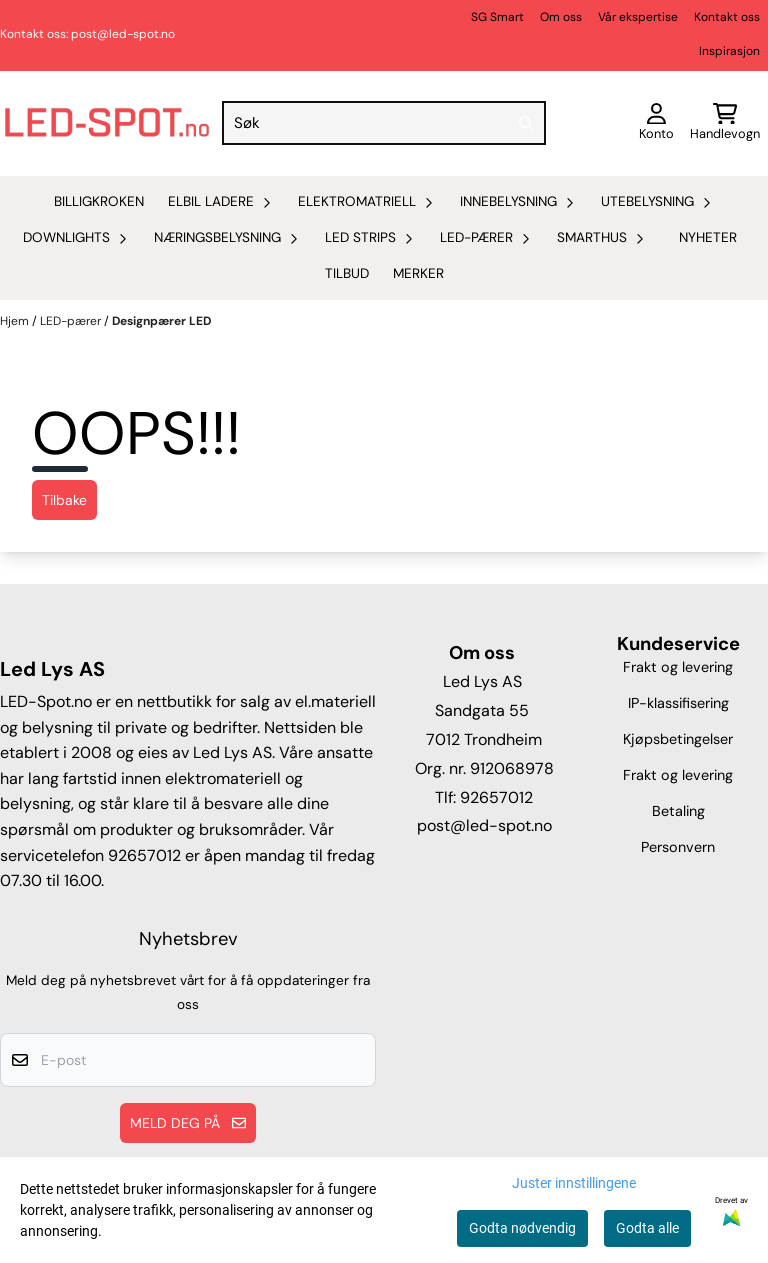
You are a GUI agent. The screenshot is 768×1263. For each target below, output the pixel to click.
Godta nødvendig (522, 1228)
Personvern (678, 847)
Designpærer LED (161, 321)
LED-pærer (72, 321)
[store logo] (107, 123)
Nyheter (708, 237)
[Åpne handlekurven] (725, 124)
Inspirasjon (729, 51)
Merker (418, 273)
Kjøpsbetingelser (678, 739)
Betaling (678, 811)
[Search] (526, 123)
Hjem (16, 321)
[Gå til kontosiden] (656, 124)
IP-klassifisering (678, 703)
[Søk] (384, 123)
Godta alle (647, 1228)
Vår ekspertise (638, 17)
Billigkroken (99, 201)
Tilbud (347, 273)
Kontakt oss (727, 17)
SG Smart (497, 17)
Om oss (561, 17)
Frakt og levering (678, 667)
